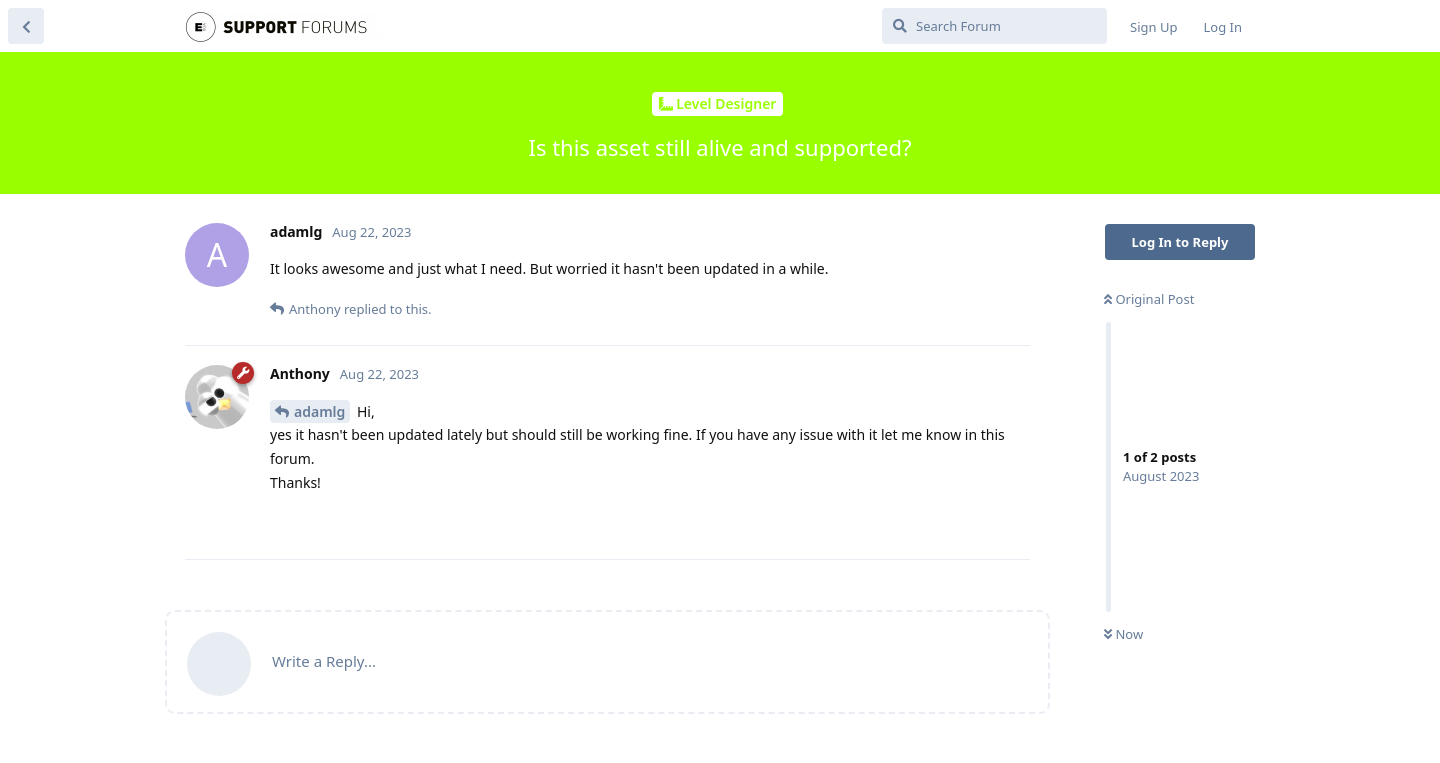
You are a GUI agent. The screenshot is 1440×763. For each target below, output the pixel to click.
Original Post (1149, 299)
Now (1123, 634)
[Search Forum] (994, 26)
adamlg (319, 411)
